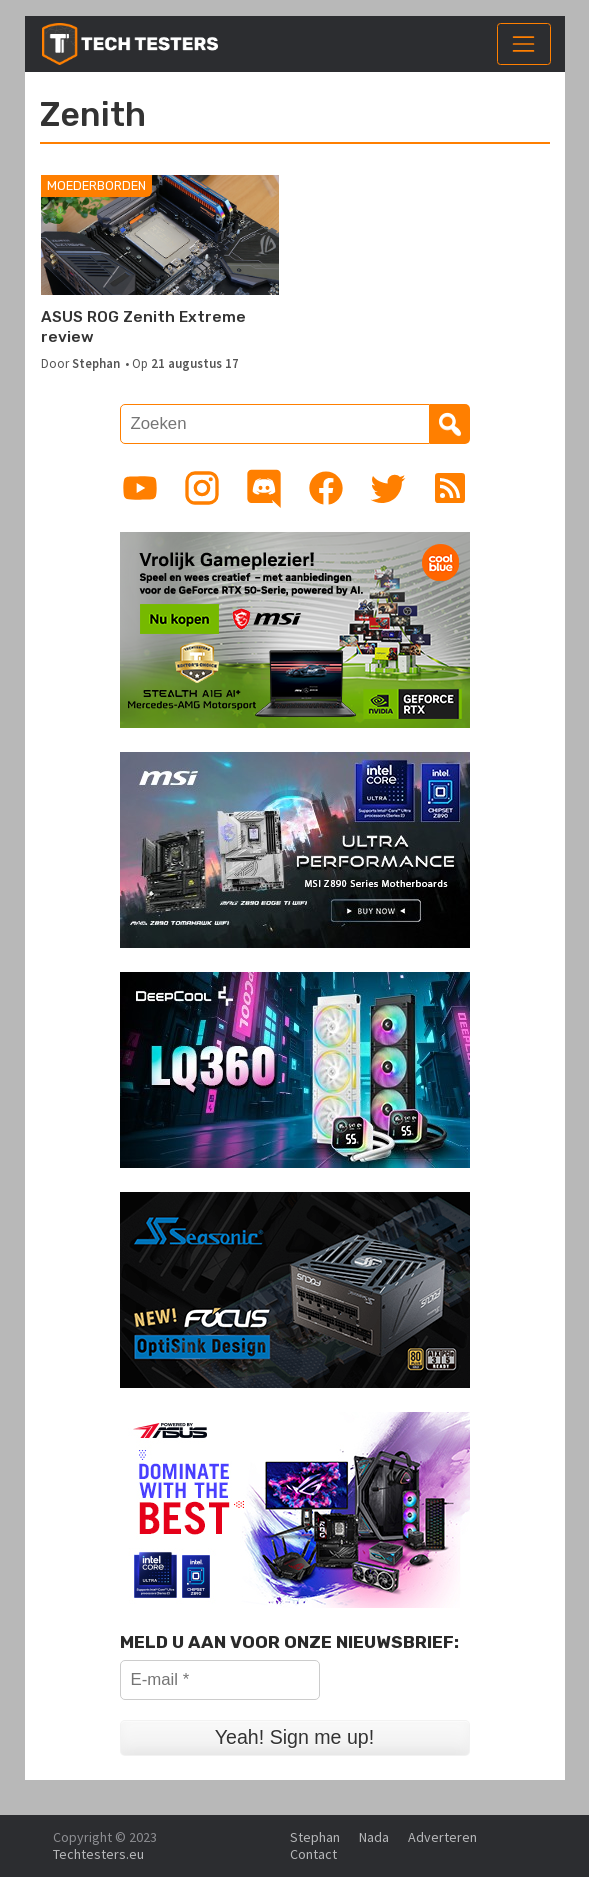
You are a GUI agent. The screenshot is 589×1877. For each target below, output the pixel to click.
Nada (374, 1837)
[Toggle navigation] (524, 44)
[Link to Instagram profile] (202, 488)
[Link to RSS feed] (450, 488)
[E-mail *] (220, 1680)
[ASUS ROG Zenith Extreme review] (160, 235)
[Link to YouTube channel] (140, 488)
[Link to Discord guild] (264, 488)
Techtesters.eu (98, 1854)
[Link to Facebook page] (326, 488)
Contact (313, 1854)
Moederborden (96, 185)
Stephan (96, 363)
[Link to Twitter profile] (388, 488)
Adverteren (442, 1837)
